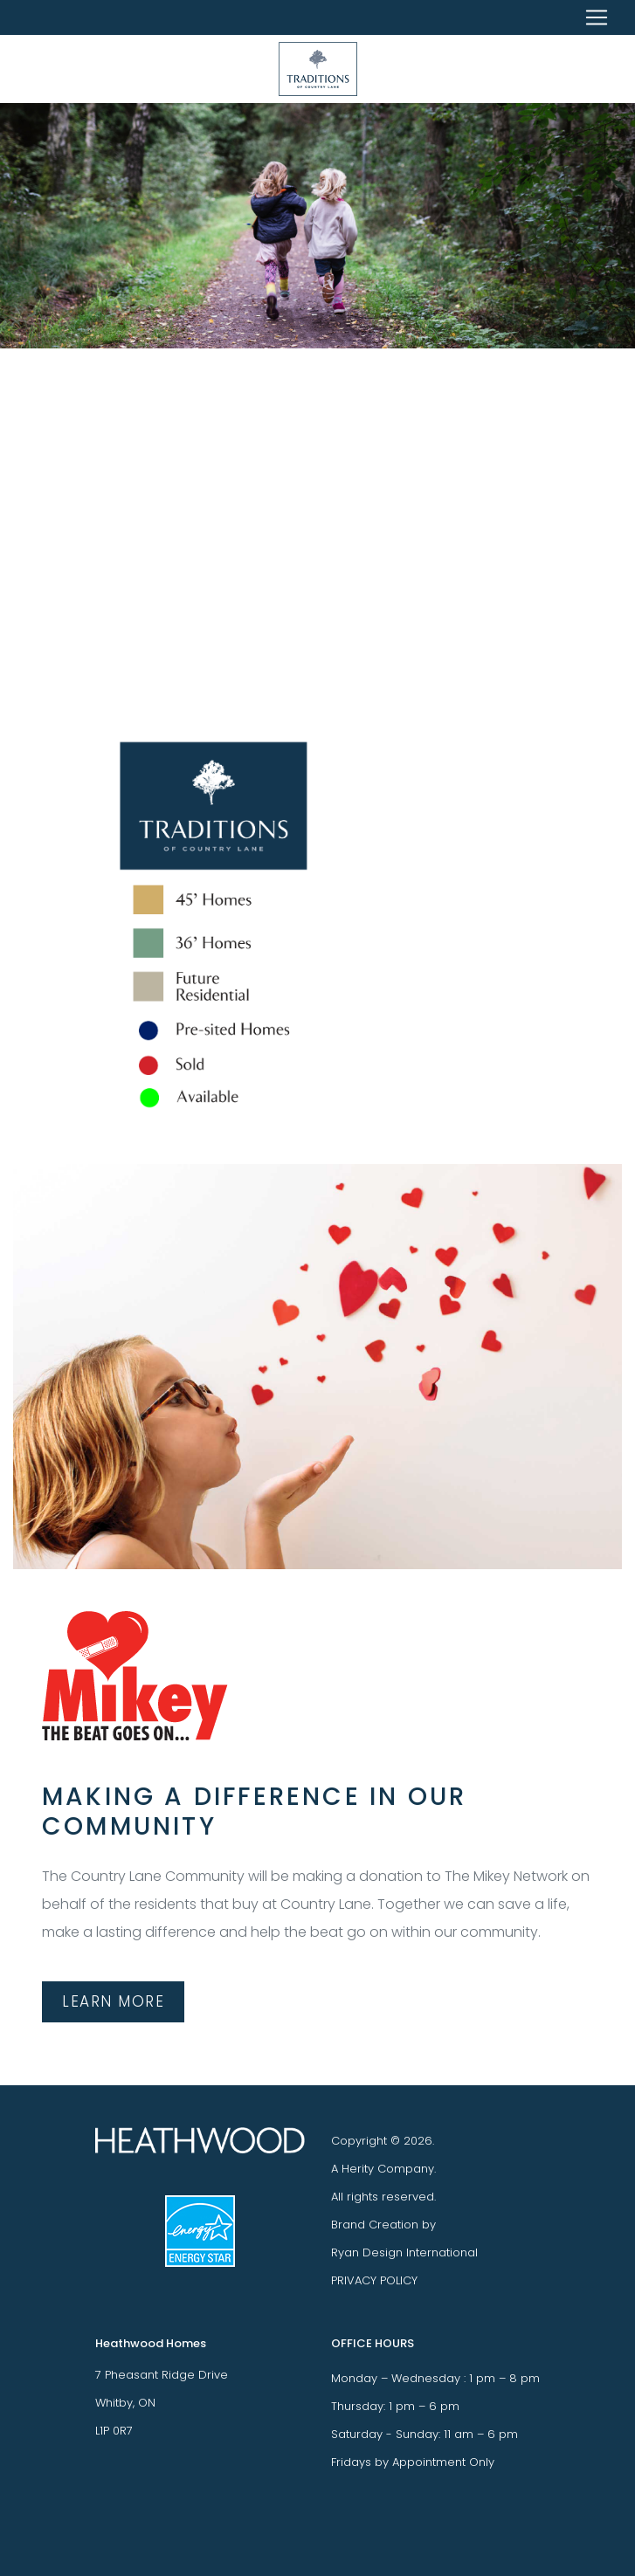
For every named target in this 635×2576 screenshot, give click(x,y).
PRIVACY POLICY (374, 2280)
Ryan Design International (404, 2252)
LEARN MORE (113, 2001)
